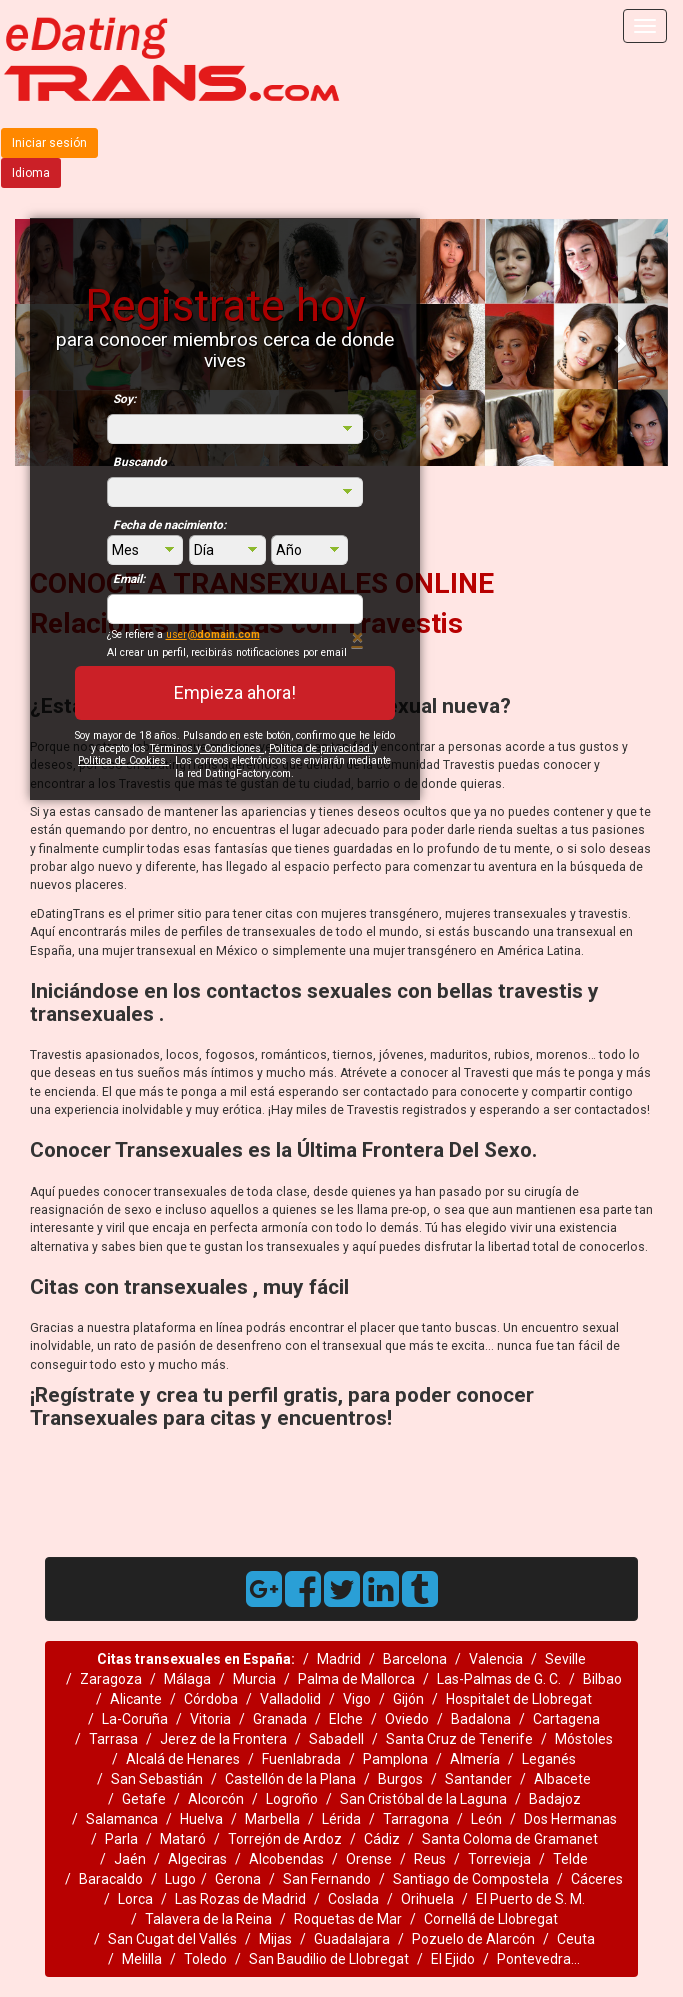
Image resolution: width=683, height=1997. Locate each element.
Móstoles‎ (584, 1739)
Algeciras (197, 1859)
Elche (346, 1719)
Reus (430, 1859)
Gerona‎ (238, 1879)
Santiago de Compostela (471, 1879)
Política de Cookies (123, 760)
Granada (280, 1719)
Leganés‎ (549, 1759)
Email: (129, 579)
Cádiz (382, 1839)
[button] (619, 342)
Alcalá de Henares (183, 1759)
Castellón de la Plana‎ (290, 1779)
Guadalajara (352, 1939)
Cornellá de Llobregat (491, 1919)
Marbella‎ (272, 1819)
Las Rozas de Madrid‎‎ (240, 1899)
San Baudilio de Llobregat (329, 1959)
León (486, 1819)
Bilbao (602, 1679)
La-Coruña (135, 1719)
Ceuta (576, 1939)
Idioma (31, 173)
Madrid (339, 1659)
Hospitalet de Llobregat (519, 1699)
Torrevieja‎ (499, 1859)
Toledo (205, 1959)
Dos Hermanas (570, 1819)
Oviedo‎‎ (407, 1719)
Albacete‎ (562, 1779)
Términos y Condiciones (206, 748)
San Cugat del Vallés (172, 1939)
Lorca (135, 1899)
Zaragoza (111, 1679)
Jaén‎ (130, 1859)
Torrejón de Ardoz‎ (285, 1839)
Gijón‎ (408, 1699)
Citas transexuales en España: (196, 1659)
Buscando (140, 462)
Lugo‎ (180, 1879)
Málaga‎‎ (187, 1679)
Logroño (292, 1799)
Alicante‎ (136, 1699)
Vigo (357, 1699)
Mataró (183, 1839)
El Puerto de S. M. (530, 1899)
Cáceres (597, 1879)
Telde (570, 1859)
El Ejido (453, 1959)
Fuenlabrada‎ (301, 1759)
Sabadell (336, 1739)
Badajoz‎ (555, 1799)
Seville (565, 1659)
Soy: (124, 399)
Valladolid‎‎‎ (290, 1699)
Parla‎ (121, 1839)
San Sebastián (157, 1779)
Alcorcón (216, 1799)
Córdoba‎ (211, 1699)
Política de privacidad (321, 748)
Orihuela (427, 1899)
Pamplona (395, 1759)
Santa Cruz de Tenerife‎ (459, 1739)
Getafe (144, 1799)
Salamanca (122, 1819)
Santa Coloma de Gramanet (510, 1839)
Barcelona (415, 1659)
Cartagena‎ (566, 1719)
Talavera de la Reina (208, 1919)
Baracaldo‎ (111, 1879)
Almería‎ (475, 1759)
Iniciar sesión (49, 143)
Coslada (353, 1899)
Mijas (275, 1939)
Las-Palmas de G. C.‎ (499, 1679)
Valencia (496, 1659)
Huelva (201, 1819)
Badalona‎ (481, 1719)
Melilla (142, 1959)
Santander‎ (478, 1779)
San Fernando (327, 1879)
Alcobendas (286, 1859)
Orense (369, 1859)
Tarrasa (113, 1739)
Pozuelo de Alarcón (473, 1939)
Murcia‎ (254, 1679)
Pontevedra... (538, 1959)
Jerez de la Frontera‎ (223, 1739)
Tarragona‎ (416, 1819)
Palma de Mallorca (356, 1679)
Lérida (341, 1819)
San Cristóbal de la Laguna (423, 1799)
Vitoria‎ (210, 1719)
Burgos (400, 1779)
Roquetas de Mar (348, 1919)
